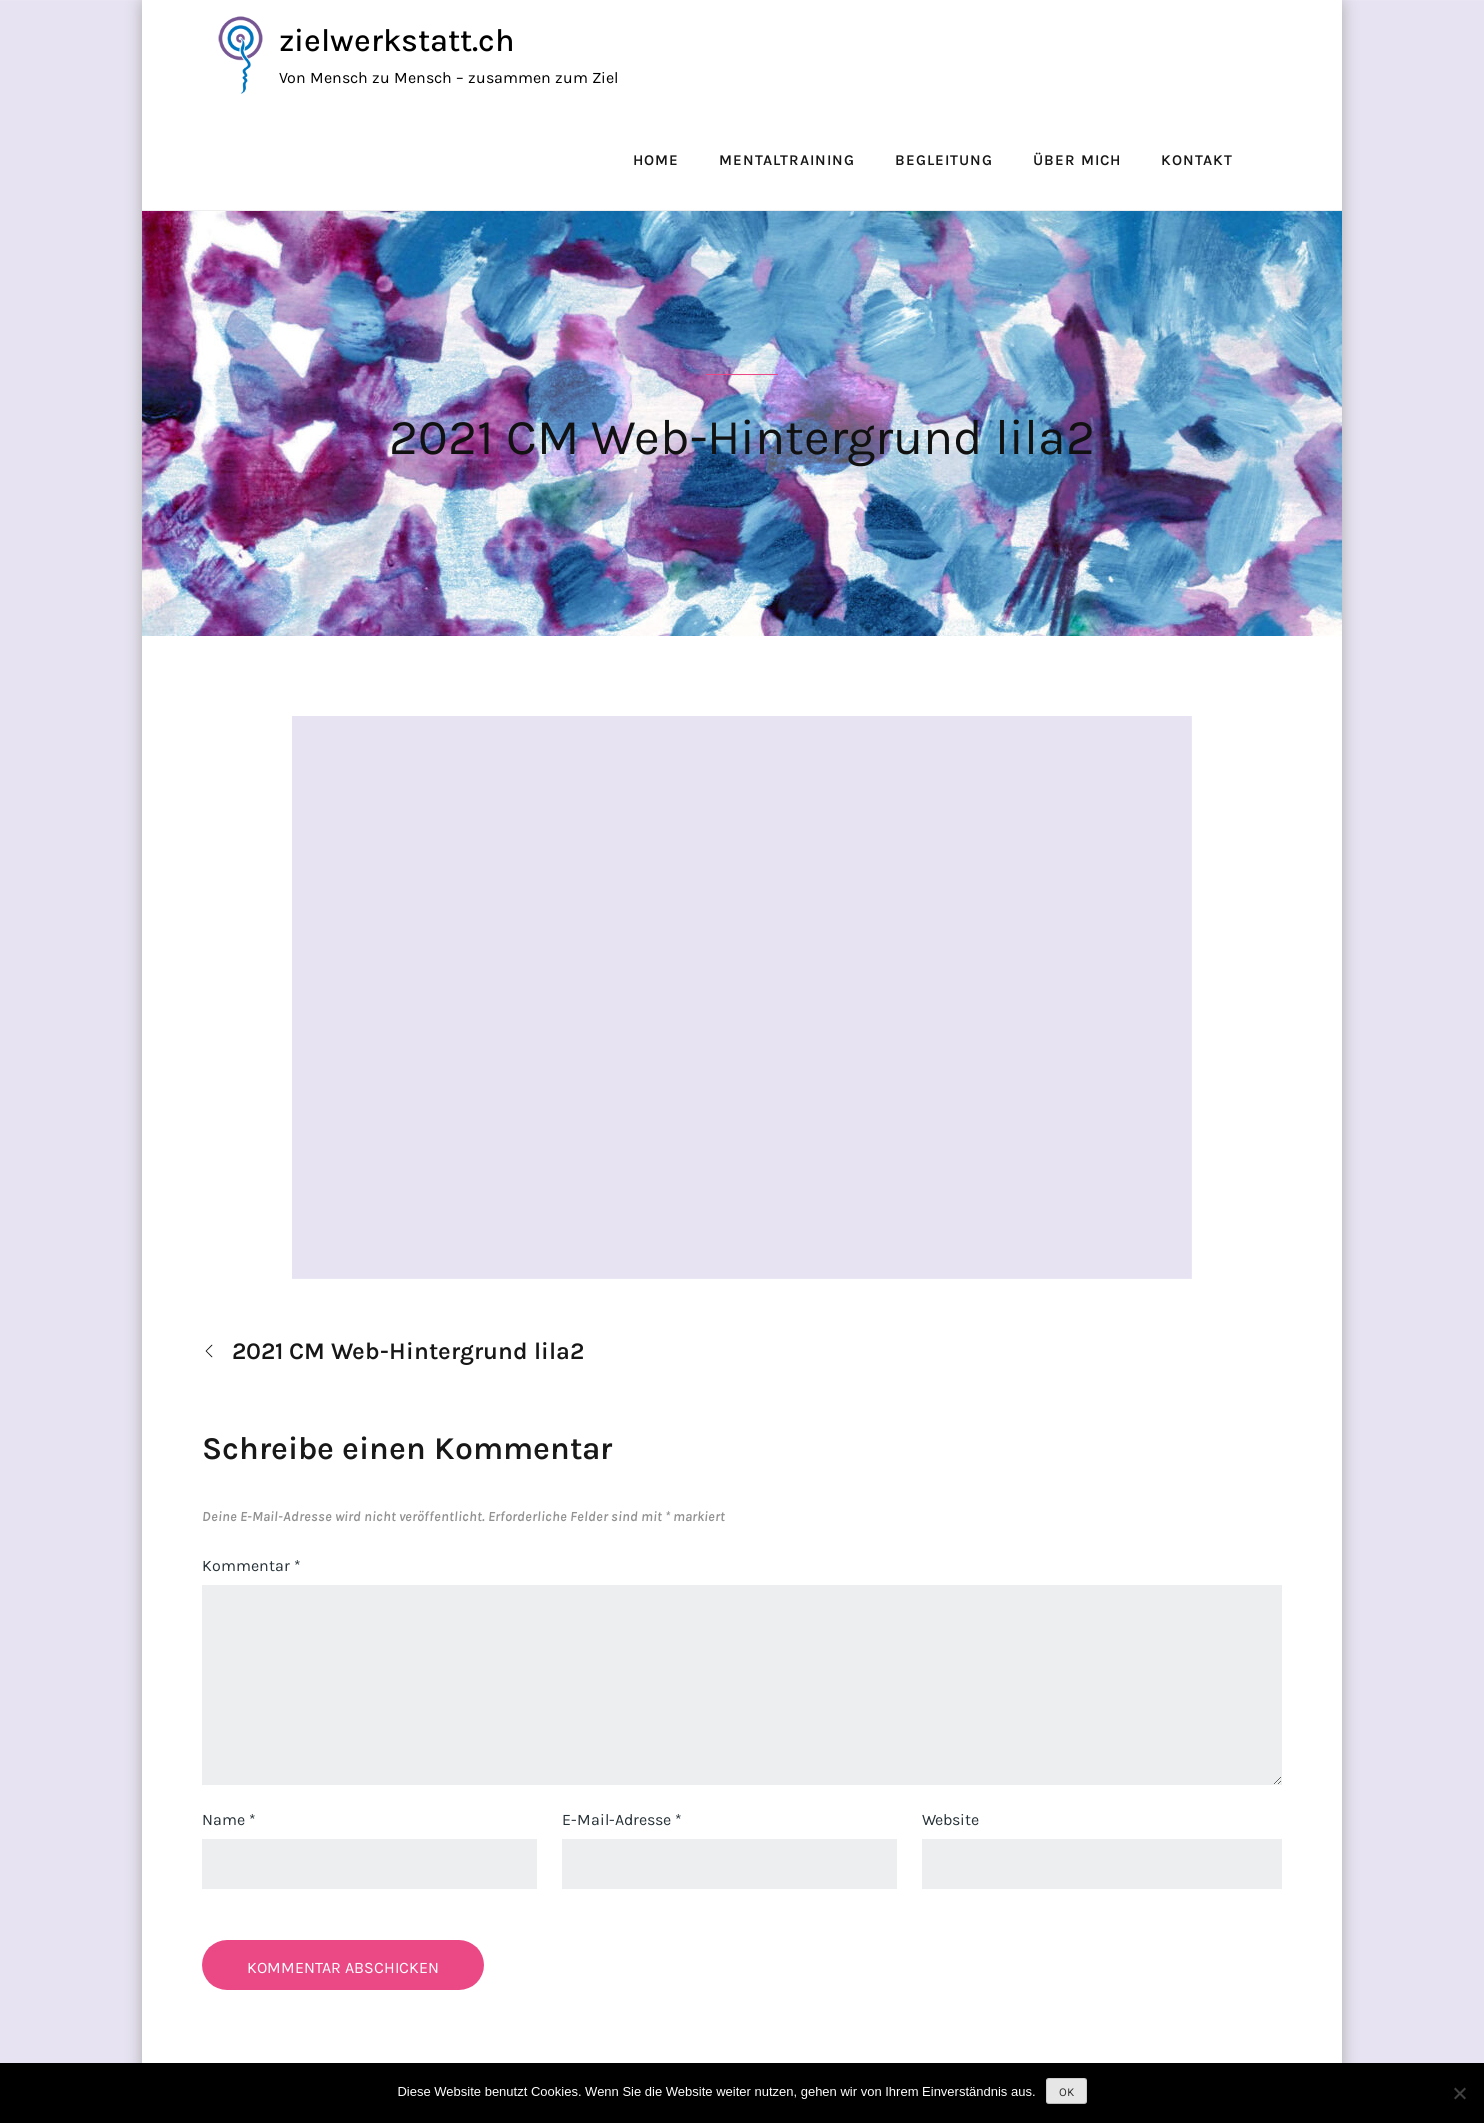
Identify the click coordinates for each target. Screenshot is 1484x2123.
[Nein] (1459, 2093)
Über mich (1077, 160)
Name (229, 1819)
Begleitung (944, 160)
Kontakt (1197, 160)
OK (1066, 2092)
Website (950, 1819)
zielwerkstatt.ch (397, 40)
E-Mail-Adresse (622, 1819)
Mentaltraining (787, 160)
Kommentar (251, 1565)
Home (656, 160)
